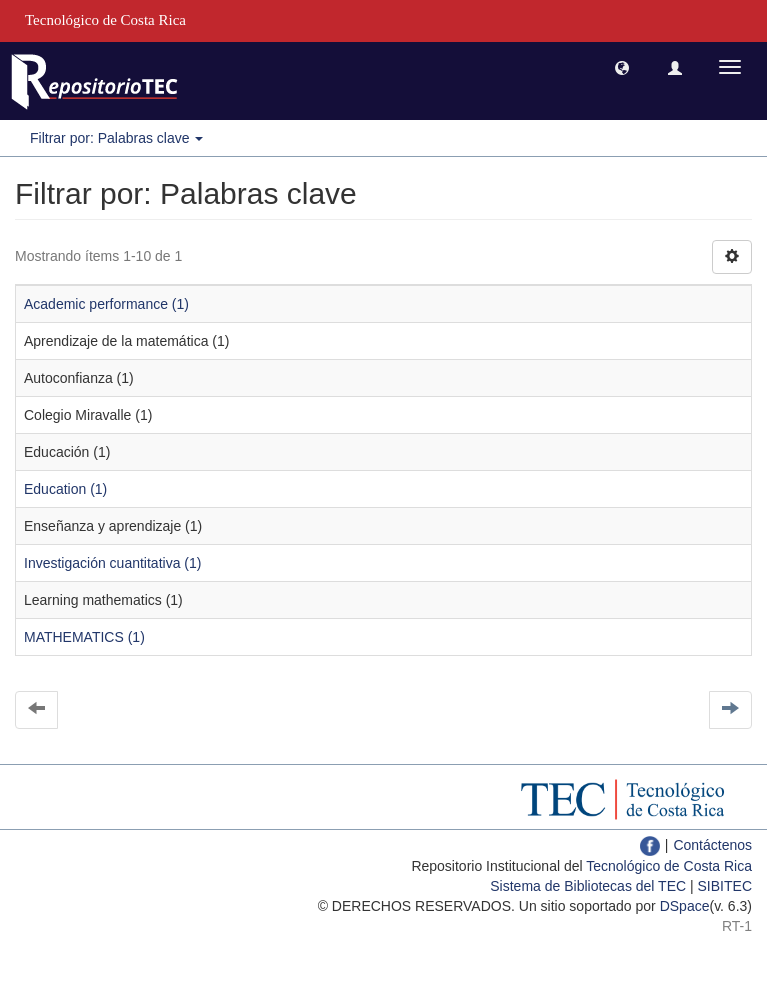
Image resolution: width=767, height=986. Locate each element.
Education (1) (65, 489)
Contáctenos (712, 845)
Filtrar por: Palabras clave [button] (116, 138)
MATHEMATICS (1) (84, 637)
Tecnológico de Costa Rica (669, 866)
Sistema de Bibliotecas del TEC (588, 886)
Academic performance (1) (106, 304)
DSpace (685, 906)
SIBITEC (725, 886)
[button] (622, 67)
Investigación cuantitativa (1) (112, 563)
